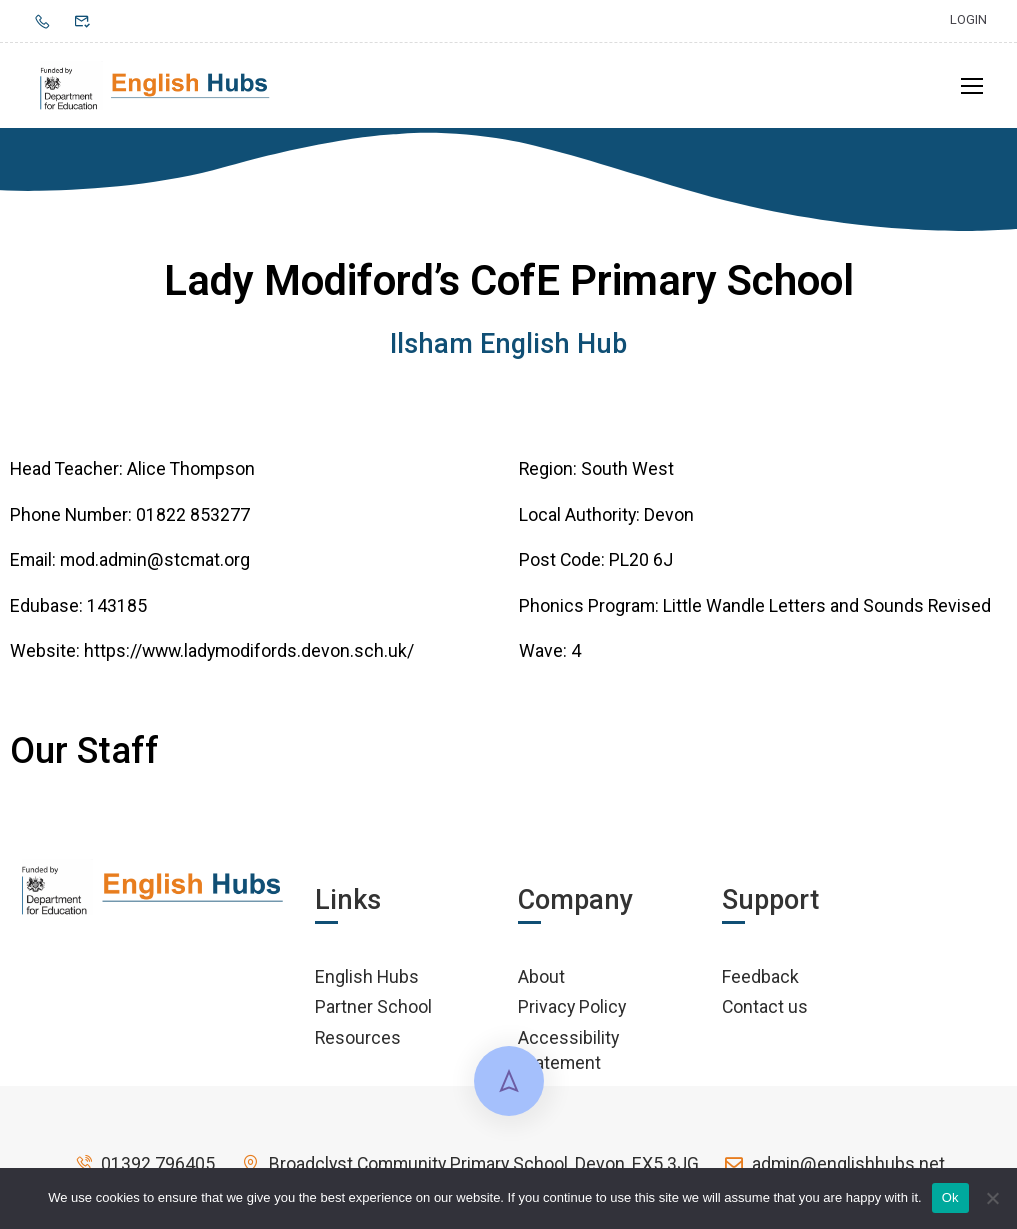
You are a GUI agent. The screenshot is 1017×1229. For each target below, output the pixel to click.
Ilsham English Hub (508, 344)
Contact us (765, 1006)
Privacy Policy (572, 1006)
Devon (669, 514)
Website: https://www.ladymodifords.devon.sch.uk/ (212, 650)
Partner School (373, 1006)
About (541, 976)
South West (627, 468)
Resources (358, 1037)
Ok (950, 1197)
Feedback (760, 976)
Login (968, 19)
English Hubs (367, 976)
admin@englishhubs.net (834, 1163)
